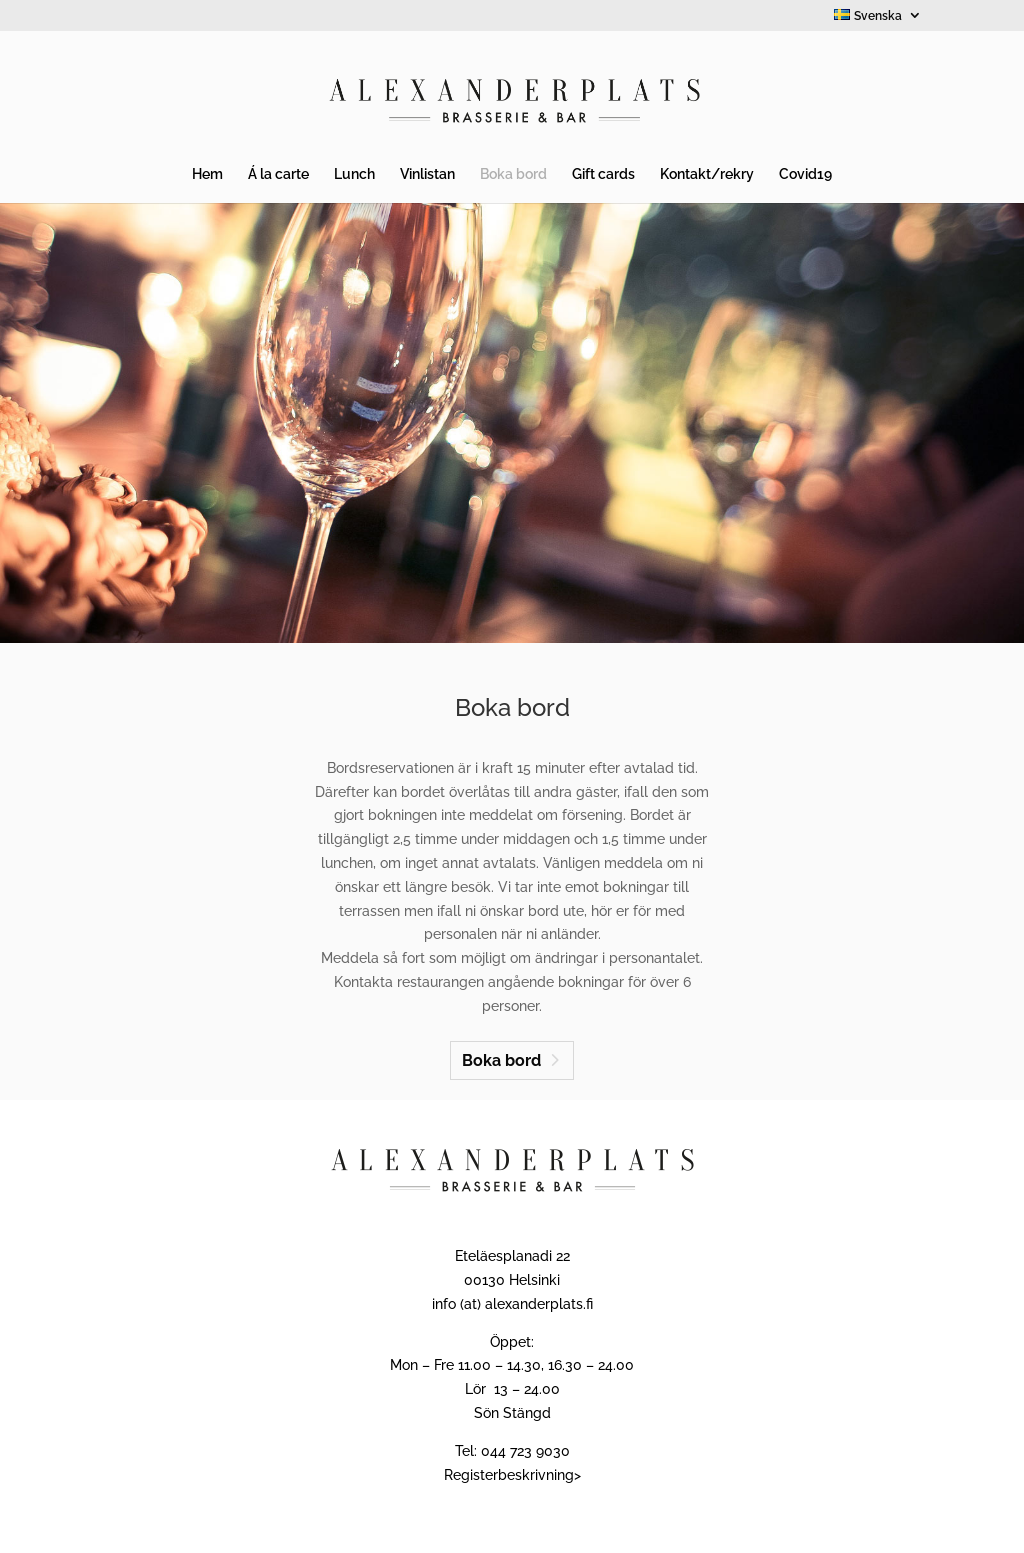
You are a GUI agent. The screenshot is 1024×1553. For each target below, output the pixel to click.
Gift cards (603, 174)
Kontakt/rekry (707, 174)
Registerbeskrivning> (512, 1475)
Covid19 (805, 174)
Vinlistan (427, 174)
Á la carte (278, 174)
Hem (207, 174)
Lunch (354, 174)
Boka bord (513, 174)
